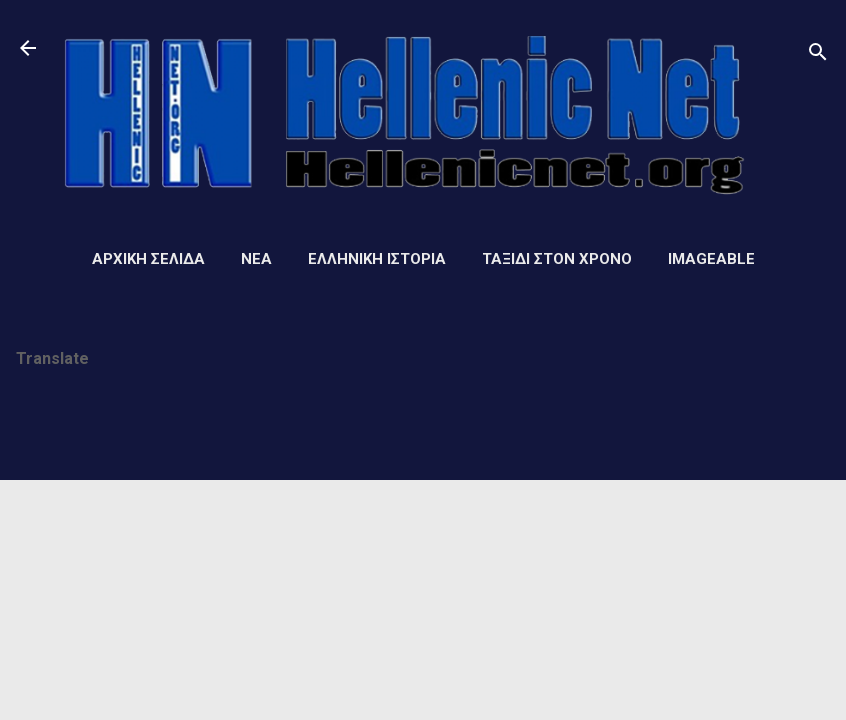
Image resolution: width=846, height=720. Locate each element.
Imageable (711, 259)
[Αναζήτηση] (818, 54)
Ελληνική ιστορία (377, 259)
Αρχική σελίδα (148, 259)
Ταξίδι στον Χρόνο (557, 259)
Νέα (256, 259)
